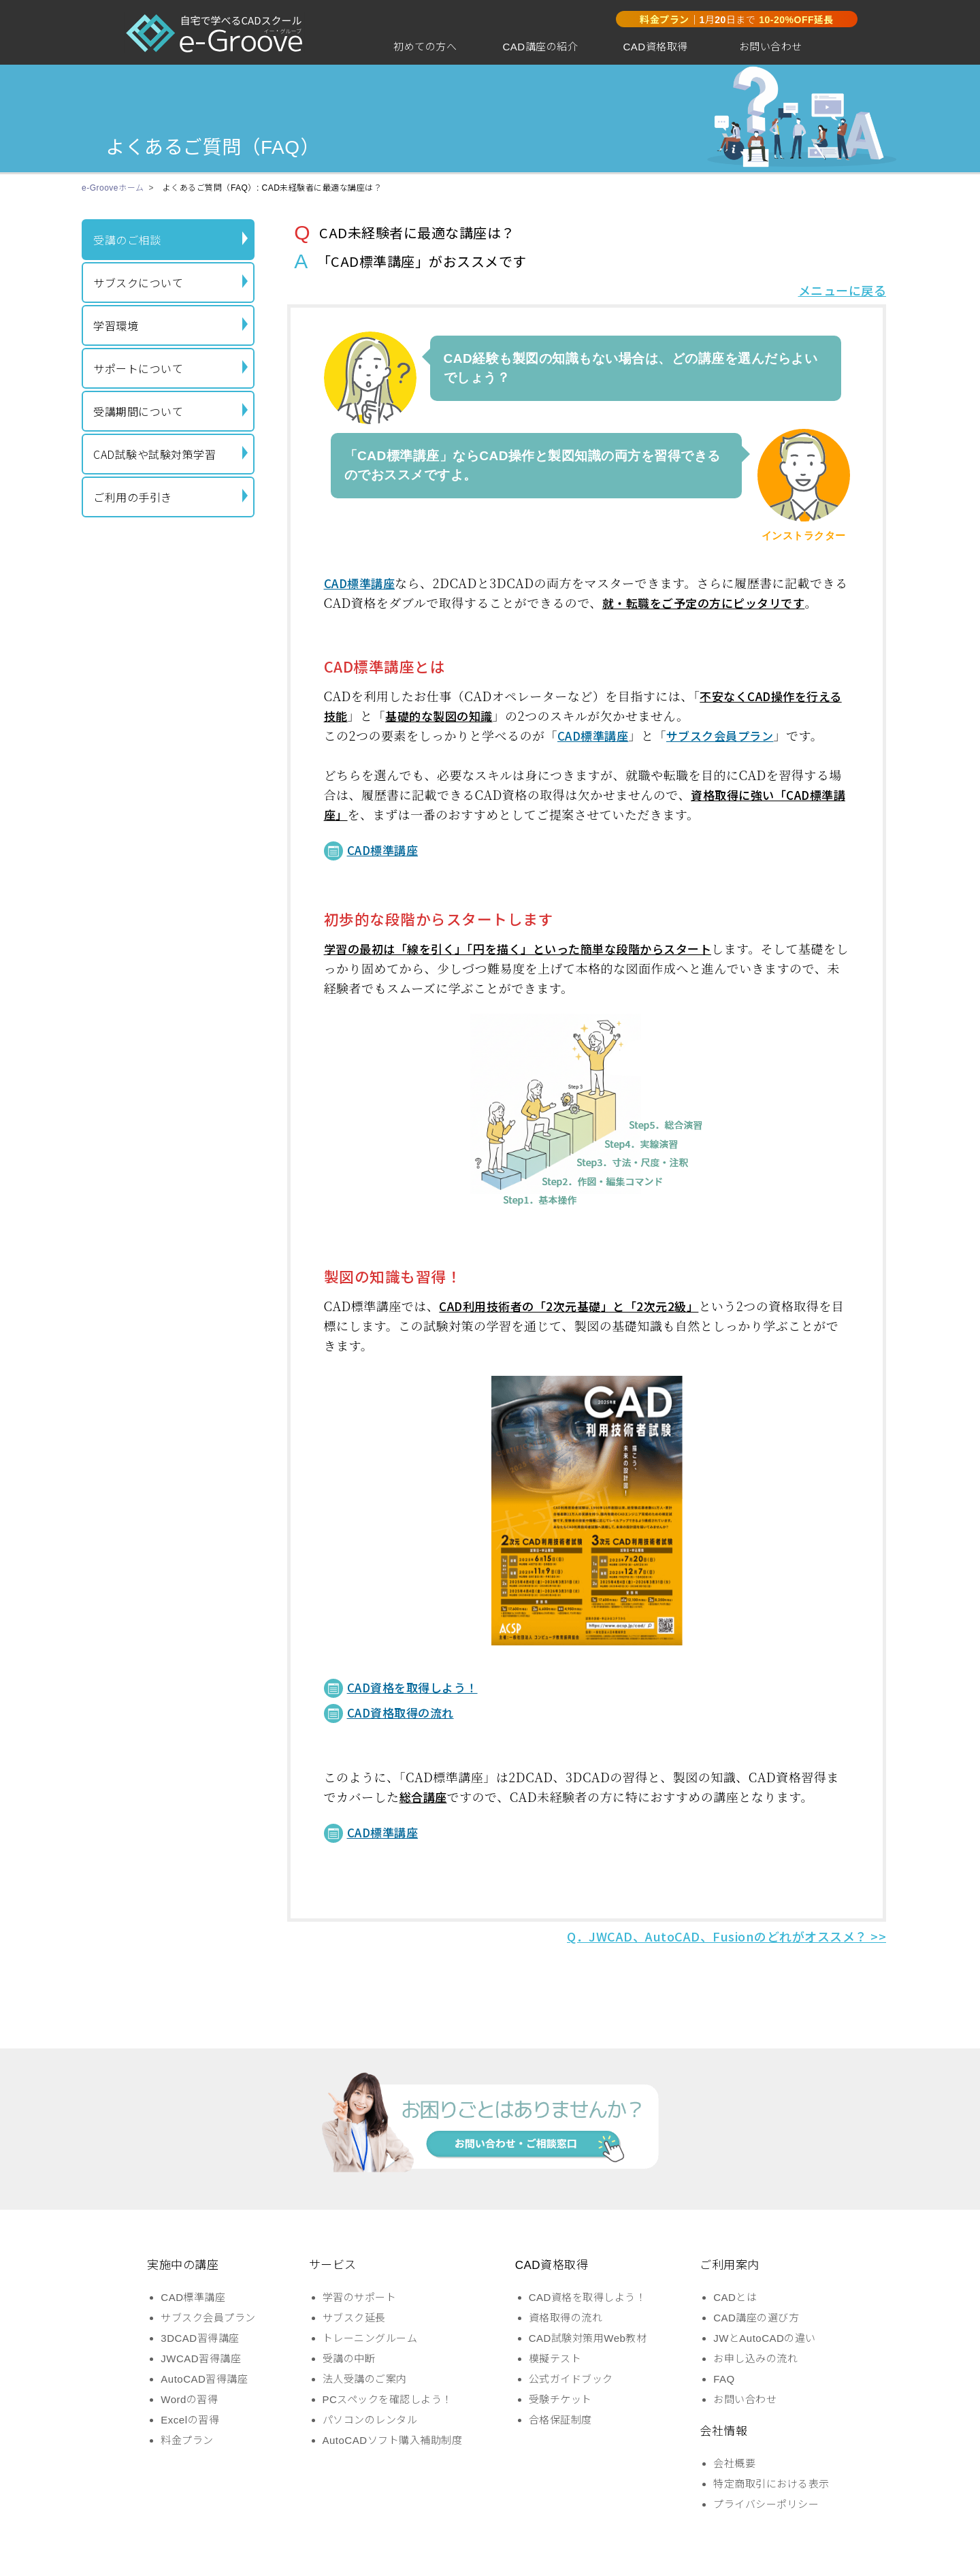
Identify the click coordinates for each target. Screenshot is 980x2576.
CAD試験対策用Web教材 (588, 2338)
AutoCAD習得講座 (204, 2379)
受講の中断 (349, 2358)
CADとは (735, 2297)
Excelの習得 (190, 2420)
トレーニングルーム (370, 2338)
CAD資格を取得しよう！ (412, 1687)
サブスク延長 (354, 2317)
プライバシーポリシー (766, 2504)
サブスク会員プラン (720, 735)
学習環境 (170, 325)
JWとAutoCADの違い (764, 2338)
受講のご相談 (170, 239)
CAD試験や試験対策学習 (170, 454)
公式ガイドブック (571, 2379)
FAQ (724, 2379)
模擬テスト (555, 2358)
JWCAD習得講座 (201, 2358)
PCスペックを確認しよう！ (388, 2399)
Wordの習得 (189, 2399)
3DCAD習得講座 (200, 2338)
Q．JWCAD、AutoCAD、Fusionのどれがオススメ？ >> (726, 1936)
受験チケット (560, 2399)
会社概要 (734, 2463)
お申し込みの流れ (755, 2358)
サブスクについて (170, 282)
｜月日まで (737, 19)
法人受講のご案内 (365, 2379)
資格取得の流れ (566, 2317)
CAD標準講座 (359, 583)
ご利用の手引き (170, 497)
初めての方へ (425, 46)
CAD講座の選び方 (756, 2317)
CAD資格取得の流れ (400, 1712)
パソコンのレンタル (370, 2420)
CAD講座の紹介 (540, 46)
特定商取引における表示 (771, 2484)
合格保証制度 (560, 2420)
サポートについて (170, 368)
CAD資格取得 (655, 46)
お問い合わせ (770, 46)
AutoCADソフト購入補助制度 (393, 2440)
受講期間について (170, 411)
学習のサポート (360, 2297)
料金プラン (187, 2440)
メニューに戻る (842, 290)
